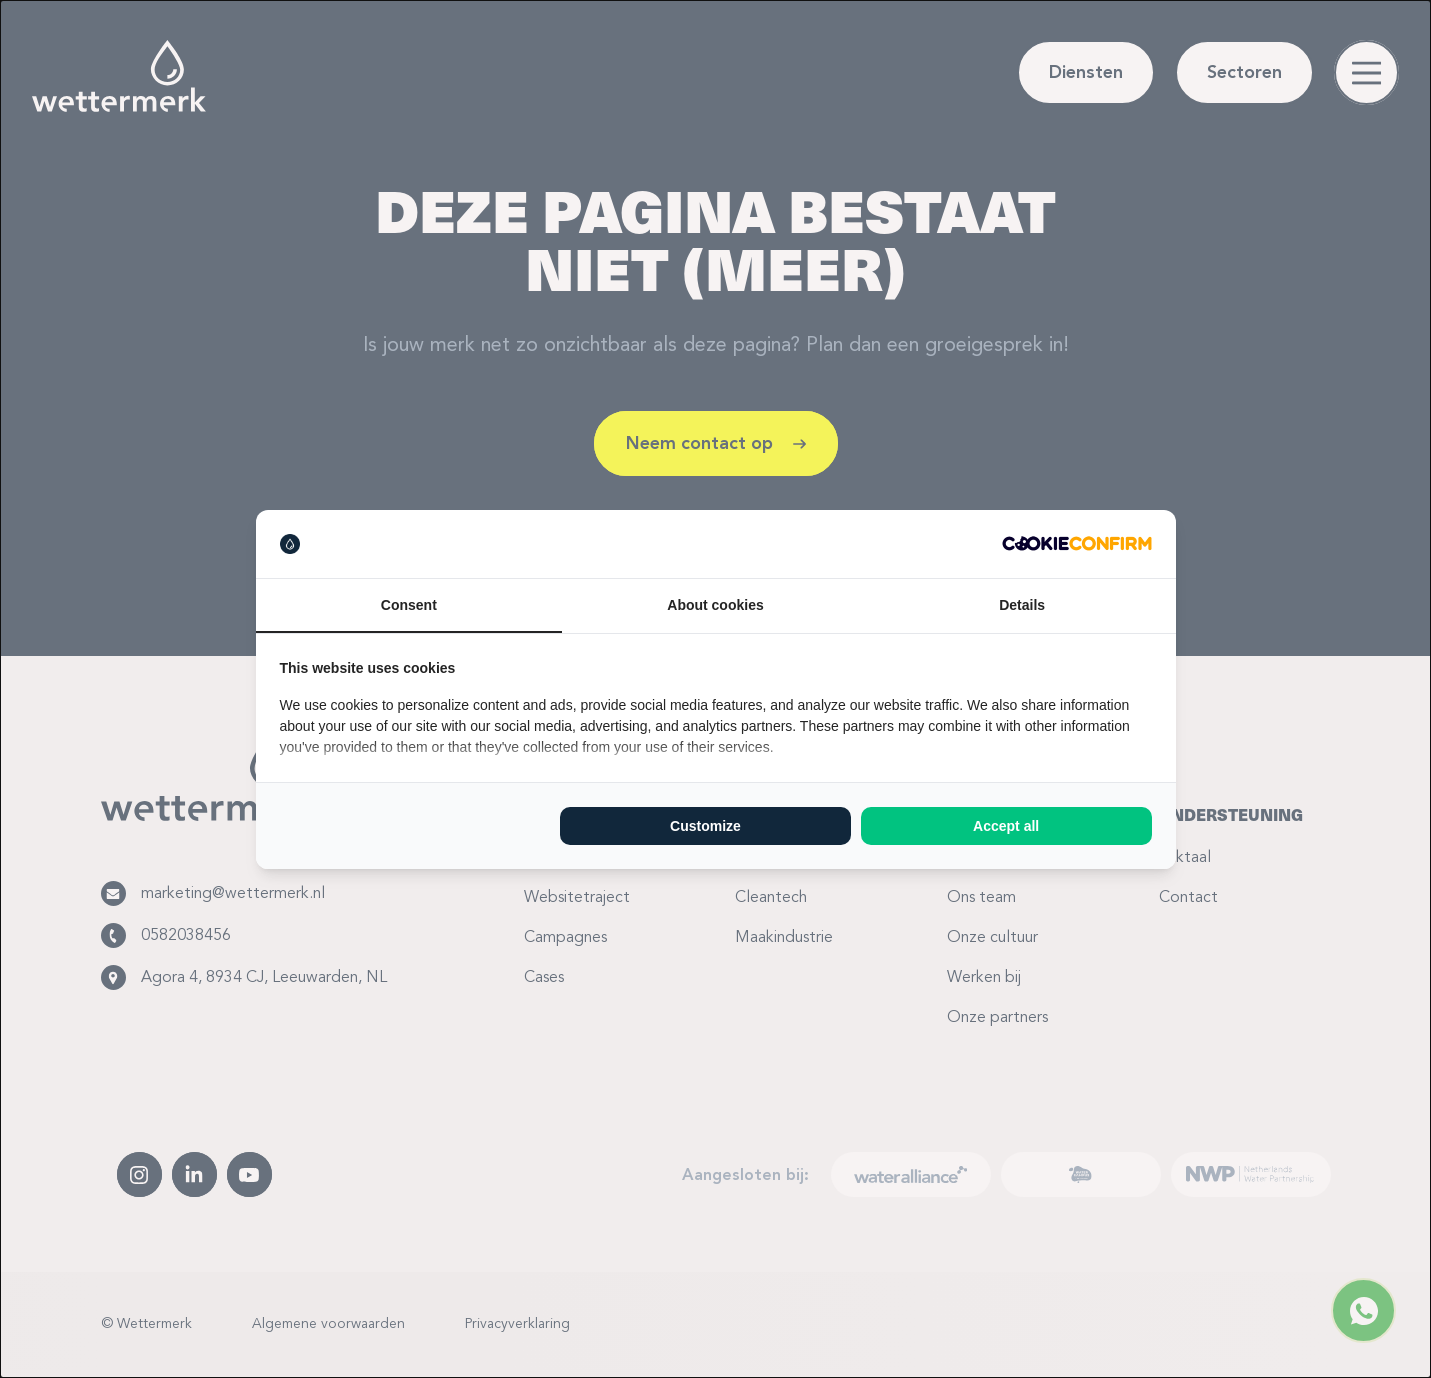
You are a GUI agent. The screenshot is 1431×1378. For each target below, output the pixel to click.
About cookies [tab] (715, 605)
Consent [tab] (409, 605)
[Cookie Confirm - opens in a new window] (1077, 543)
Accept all (1006, 826)
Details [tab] (1022, 605)
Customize (705, 826)
